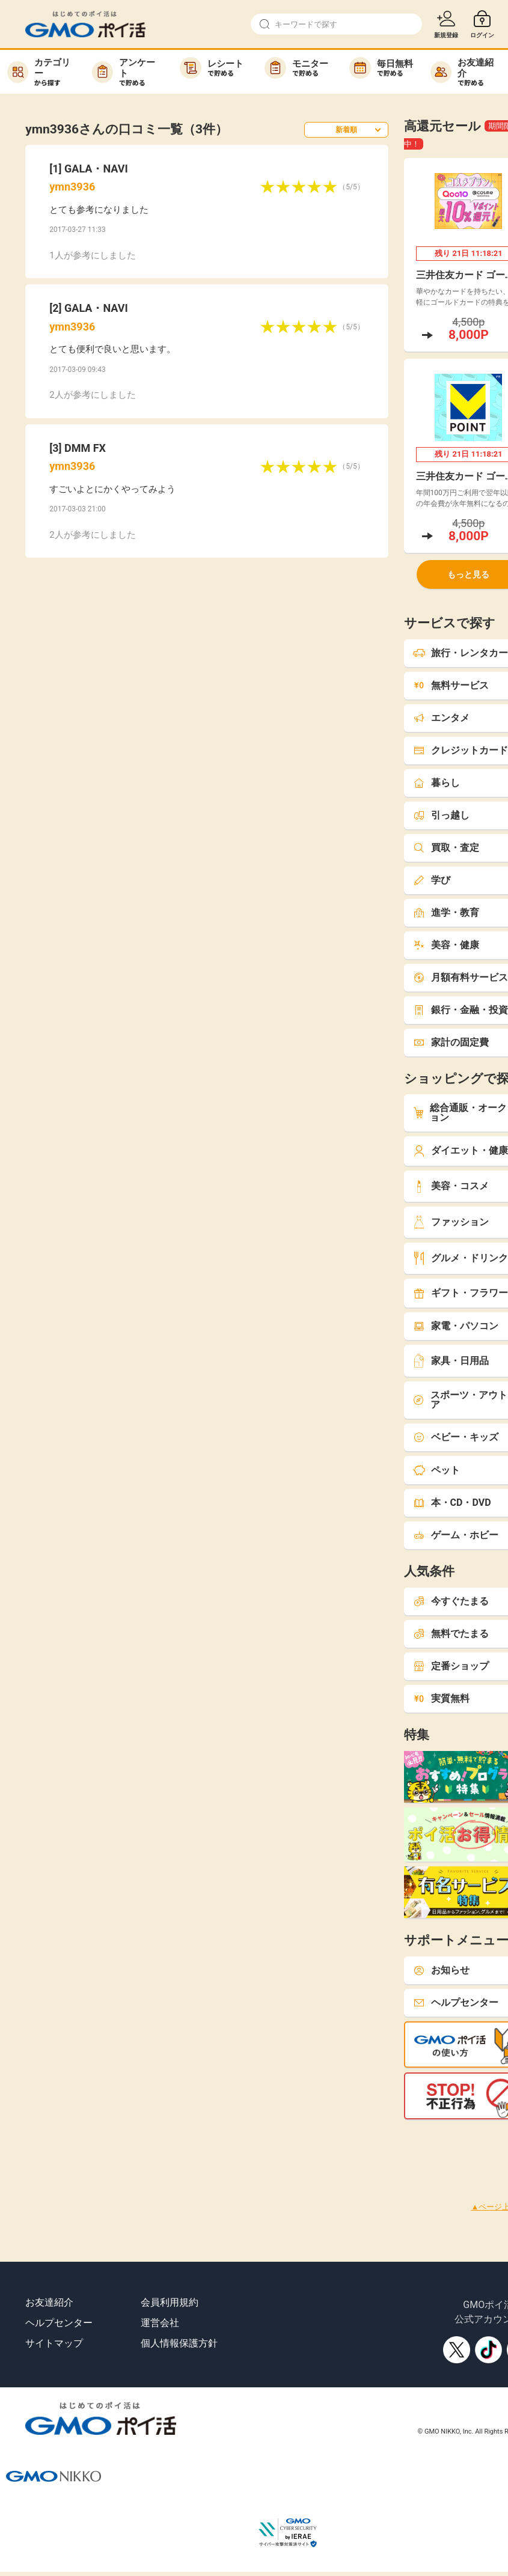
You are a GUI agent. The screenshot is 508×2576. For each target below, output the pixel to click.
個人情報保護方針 (179, 2343)
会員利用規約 (169, 2302)
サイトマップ (54, 2343)
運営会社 (160, 2322)
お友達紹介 (49, 2302)
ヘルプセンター (59, 2322)
